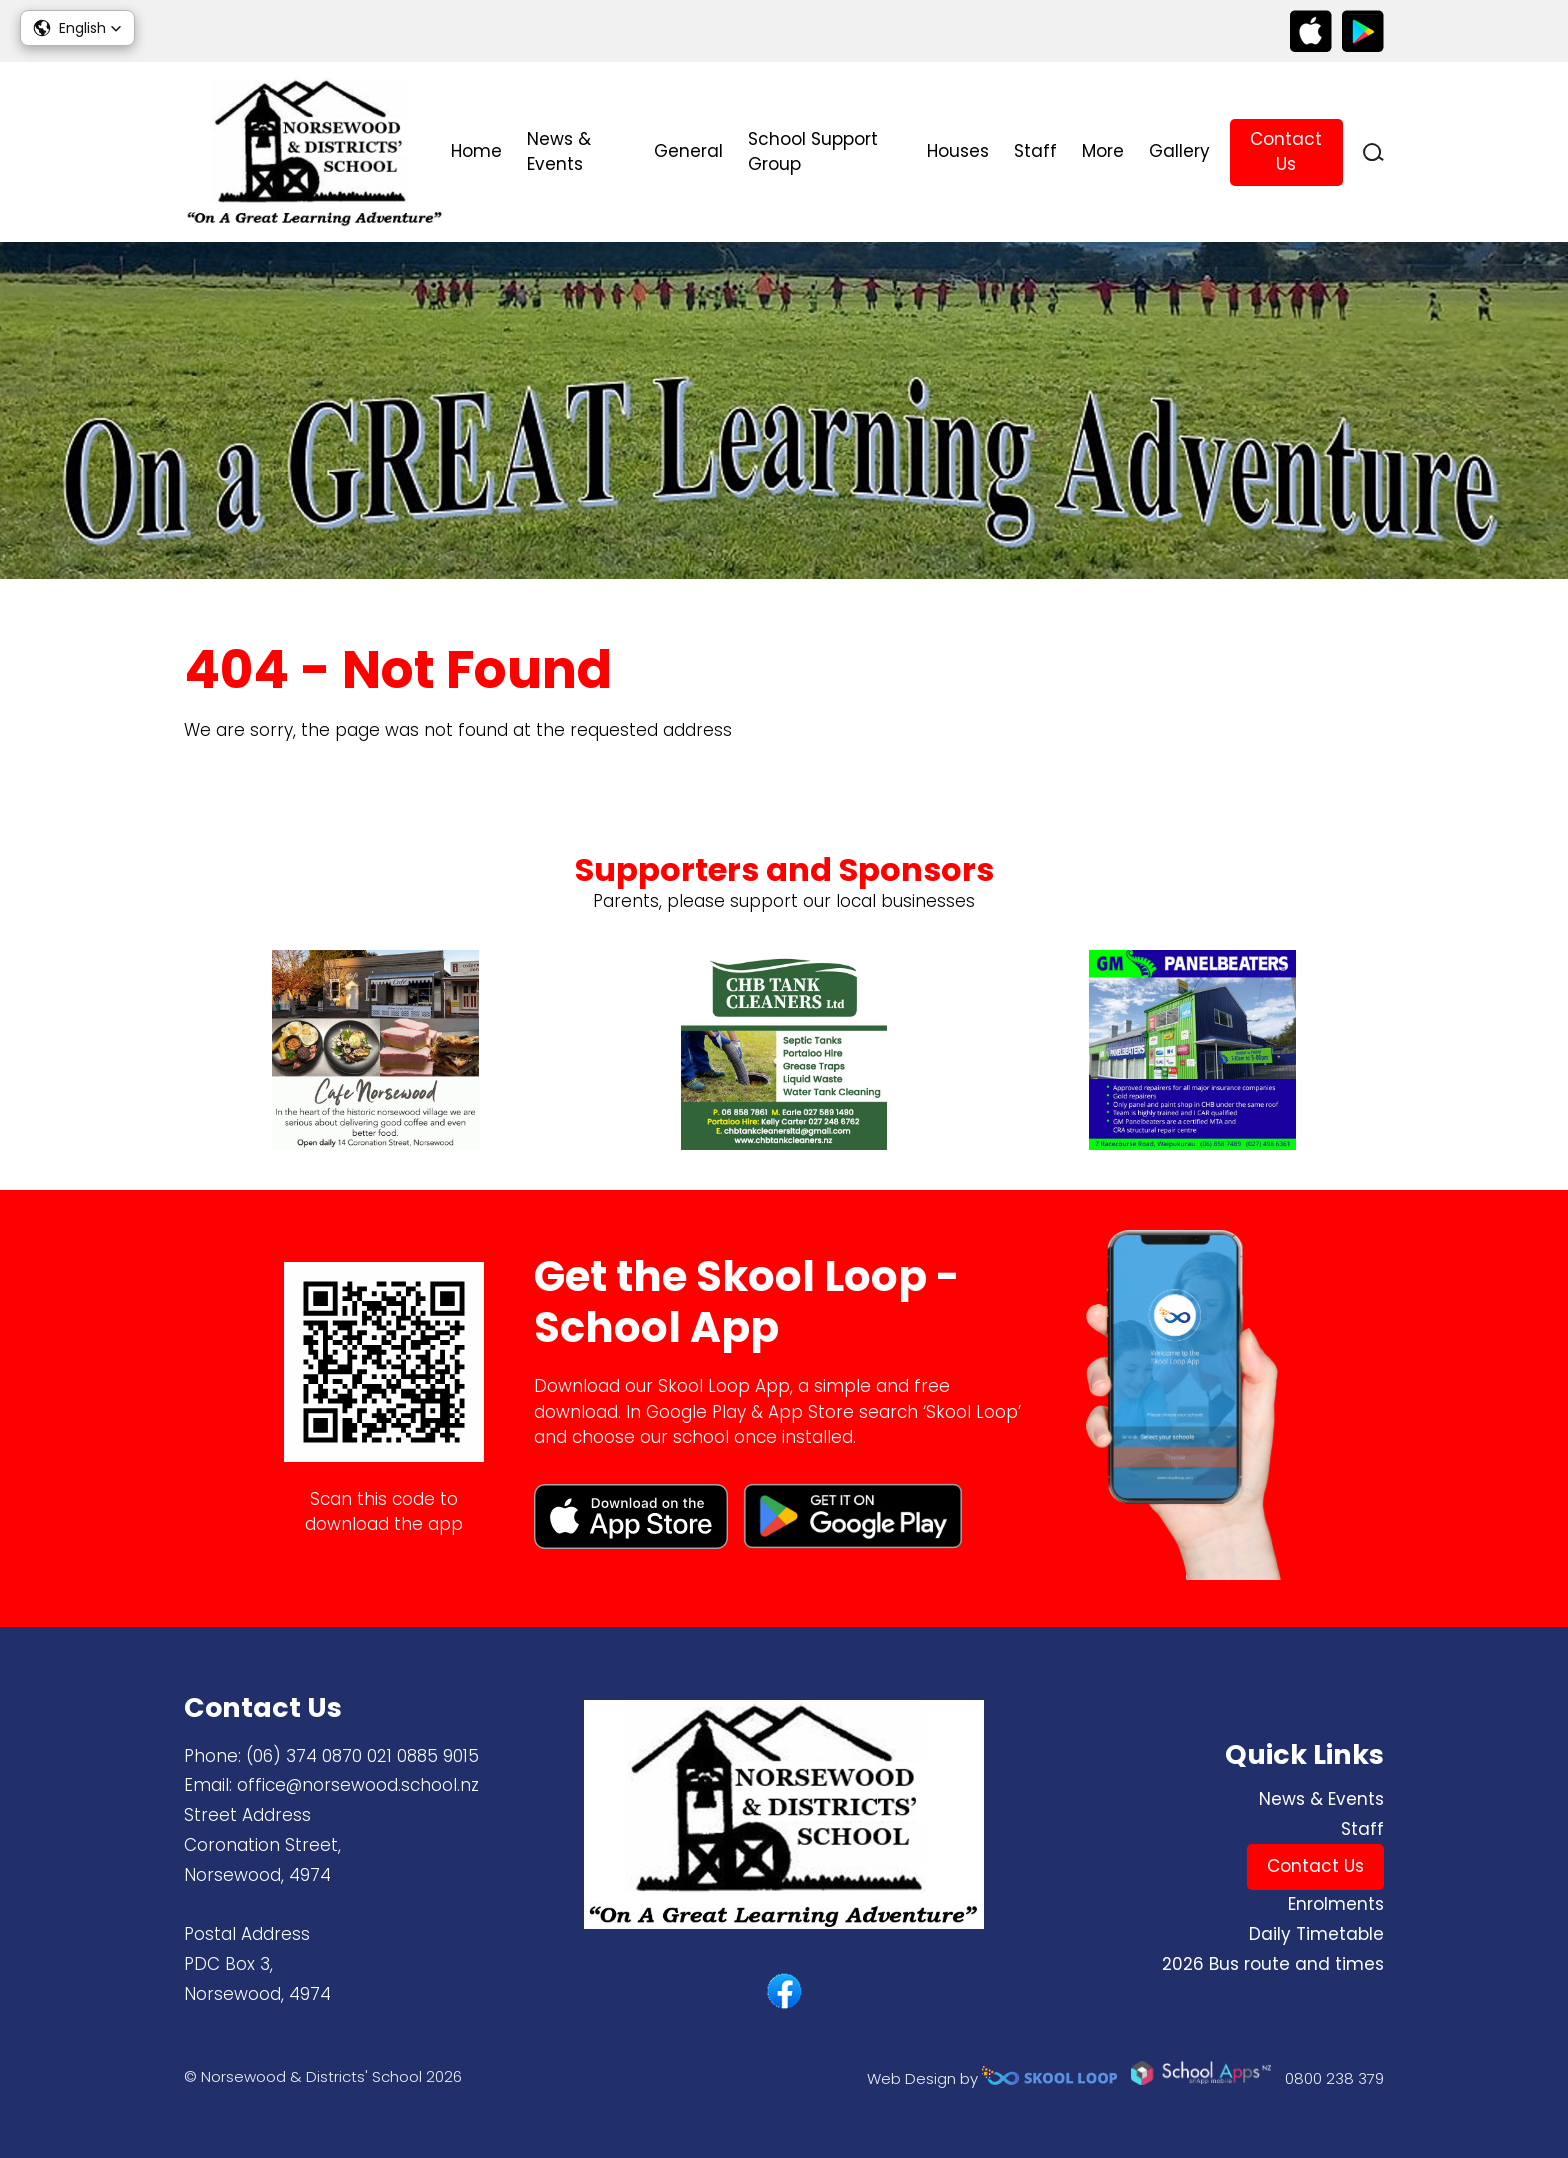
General (688, 151)
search (1373, 152)
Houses (958, 151)
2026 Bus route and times (1273, 1964)
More (1103, 151)
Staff (1035, 151)
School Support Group (813, 152)
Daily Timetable (1316, 1934)
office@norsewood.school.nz (358, 1785)
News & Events (559, 152)
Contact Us (1286, 152)
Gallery (1179, 151)
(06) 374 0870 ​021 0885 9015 (362, 1756)
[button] (77, 28)
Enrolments (1336, 1904)
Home (476, 151)
